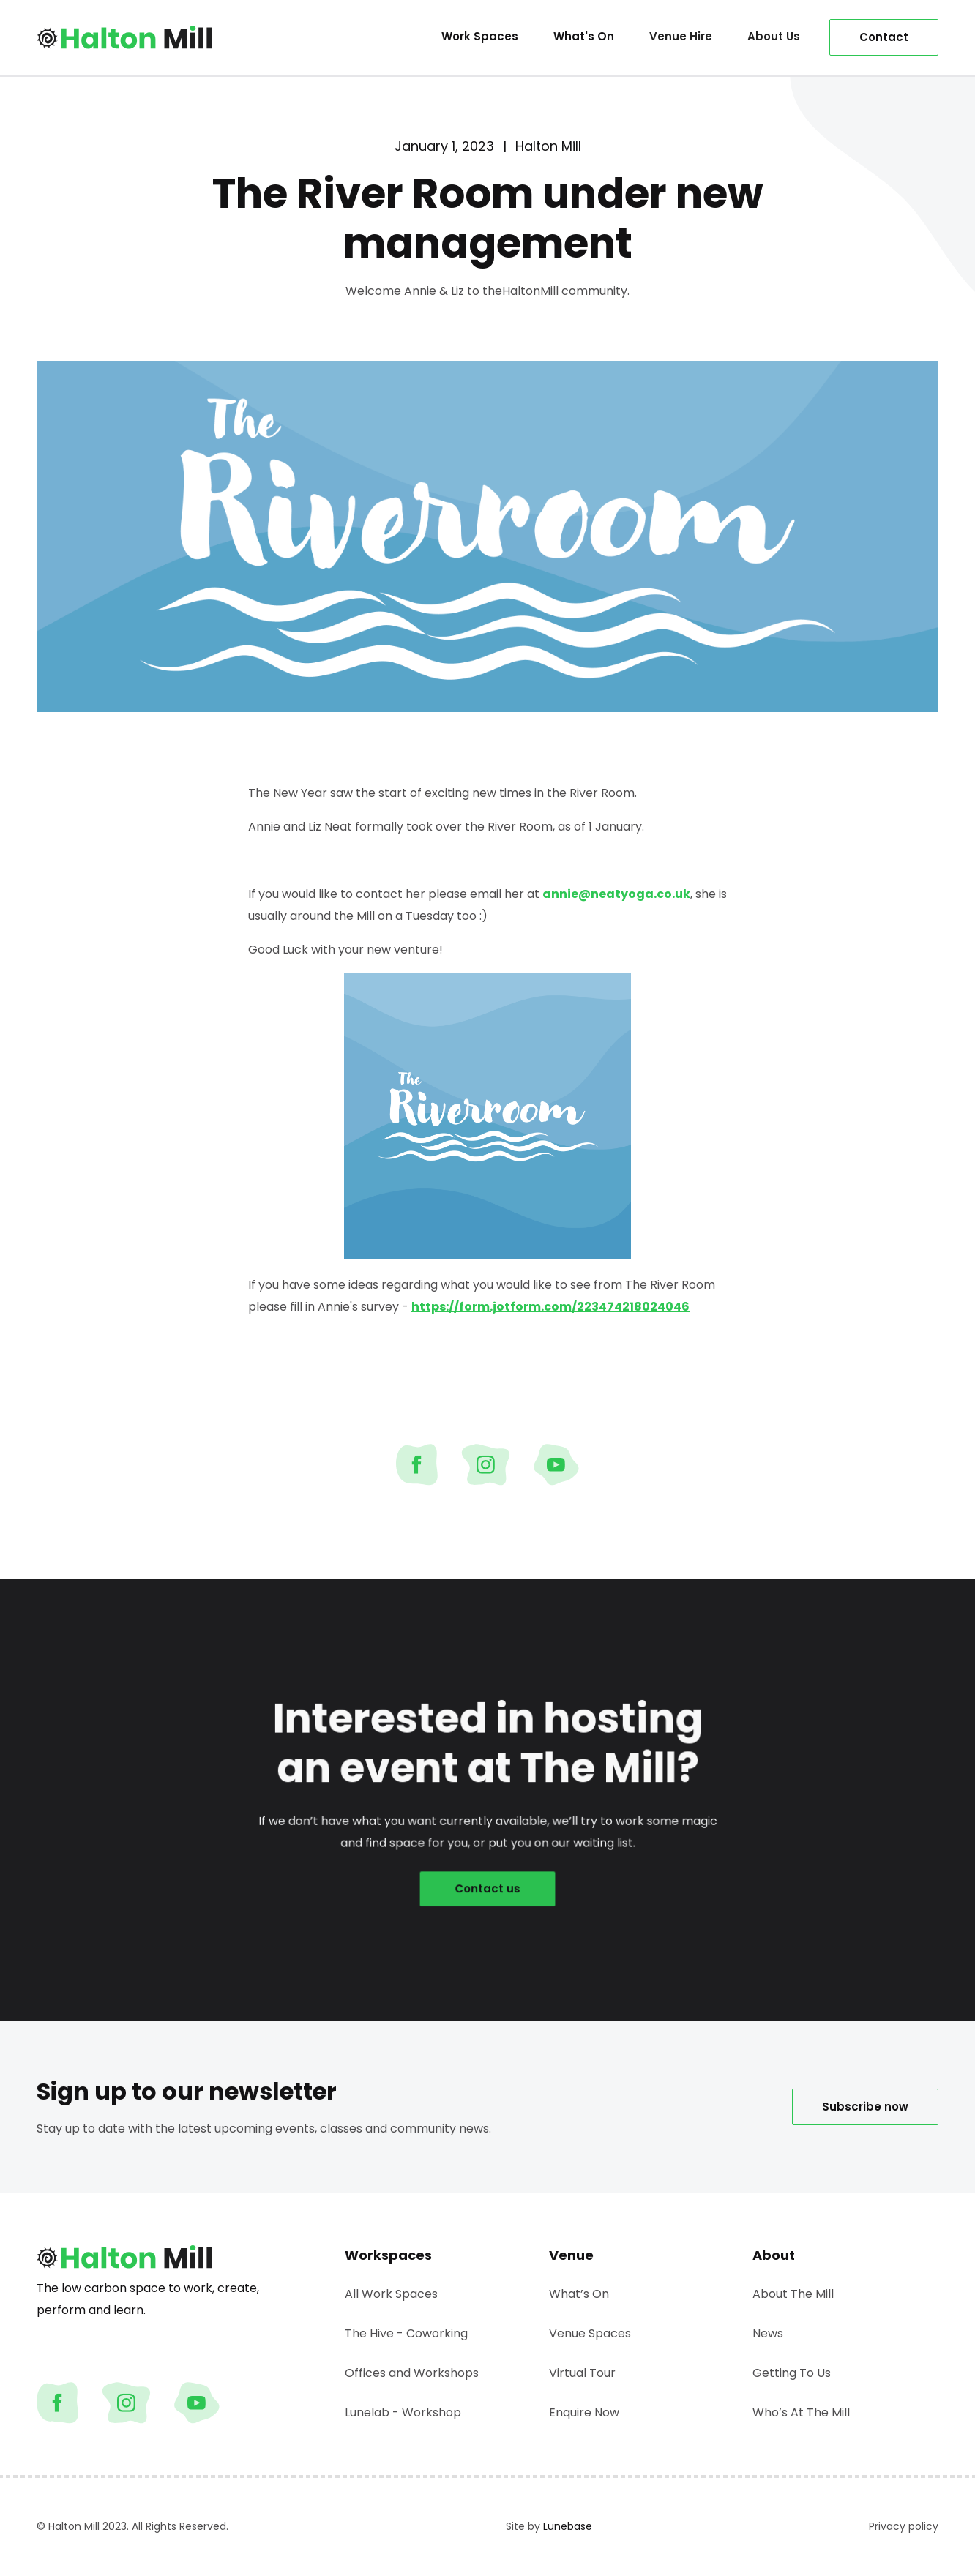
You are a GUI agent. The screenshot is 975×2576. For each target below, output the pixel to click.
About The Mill (793, 2293)
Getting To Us (791, 2373)
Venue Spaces (590, 2333)
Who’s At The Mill (801, 2412)
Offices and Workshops (412, 2373)
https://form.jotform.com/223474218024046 (550, 1306)
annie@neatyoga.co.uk (616, 894)
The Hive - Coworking (406, 2333)
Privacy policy (903, 2526)
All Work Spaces (391, 2293)
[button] (681, 36)
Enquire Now (584, 2412)
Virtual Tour (582, 2373)
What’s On (579, 2293)
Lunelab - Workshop (403, 2412)
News (767, 2333)
